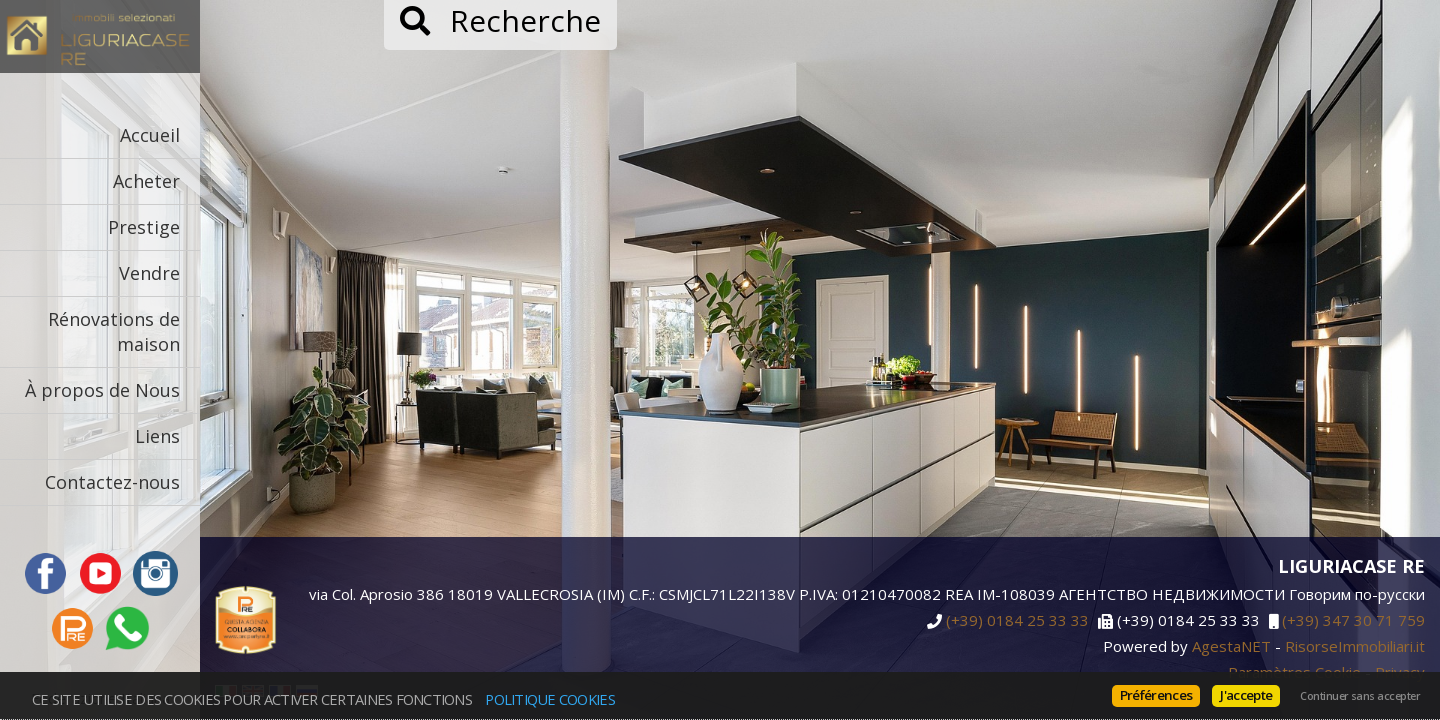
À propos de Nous (102, 390)
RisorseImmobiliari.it (1355, 646)
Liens (157, 436)
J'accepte (1246, 695)
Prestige (144, 227)
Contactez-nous (112, 482)
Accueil (150, 135)
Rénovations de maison (114, 331)
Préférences (1156, 695)
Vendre (149, 273)
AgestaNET (1231, 646)
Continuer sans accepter (1360, 696)
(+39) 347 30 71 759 (1353, 621)
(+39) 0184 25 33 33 (1017, 621)
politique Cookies (550, 699)
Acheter (146, 181)
